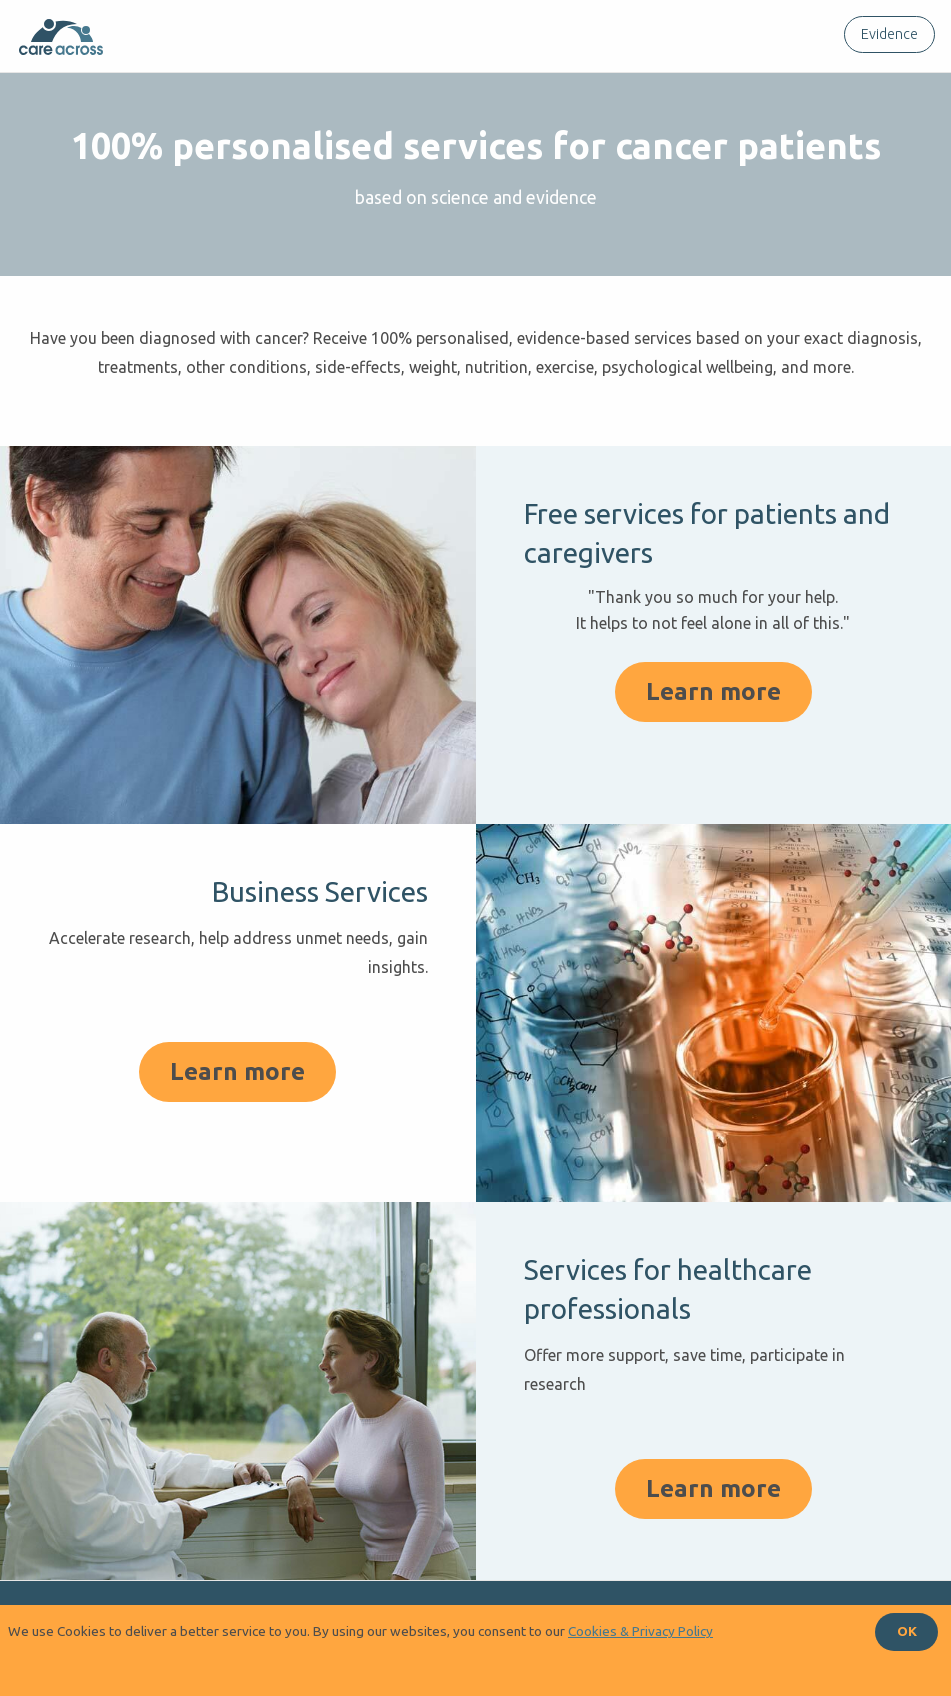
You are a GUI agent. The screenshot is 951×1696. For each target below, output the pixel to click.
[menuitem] (885, 34)
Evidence (889, 34)
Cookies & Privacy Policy (640, 1631)
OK (907, 1631)
